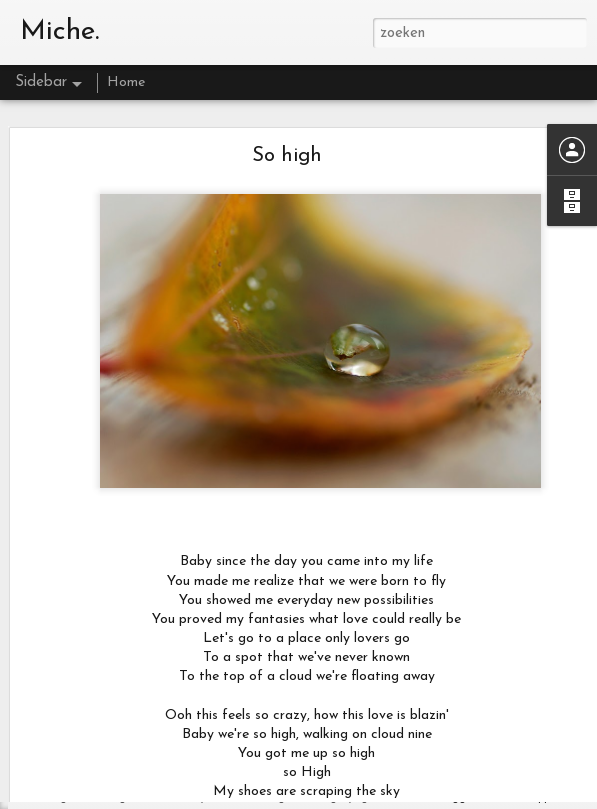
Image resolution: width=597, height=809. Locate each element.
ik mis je (71, 752)
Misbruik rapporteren (533, 798)
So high (287, 103)
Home (126, 82)
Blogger (456, 798)
